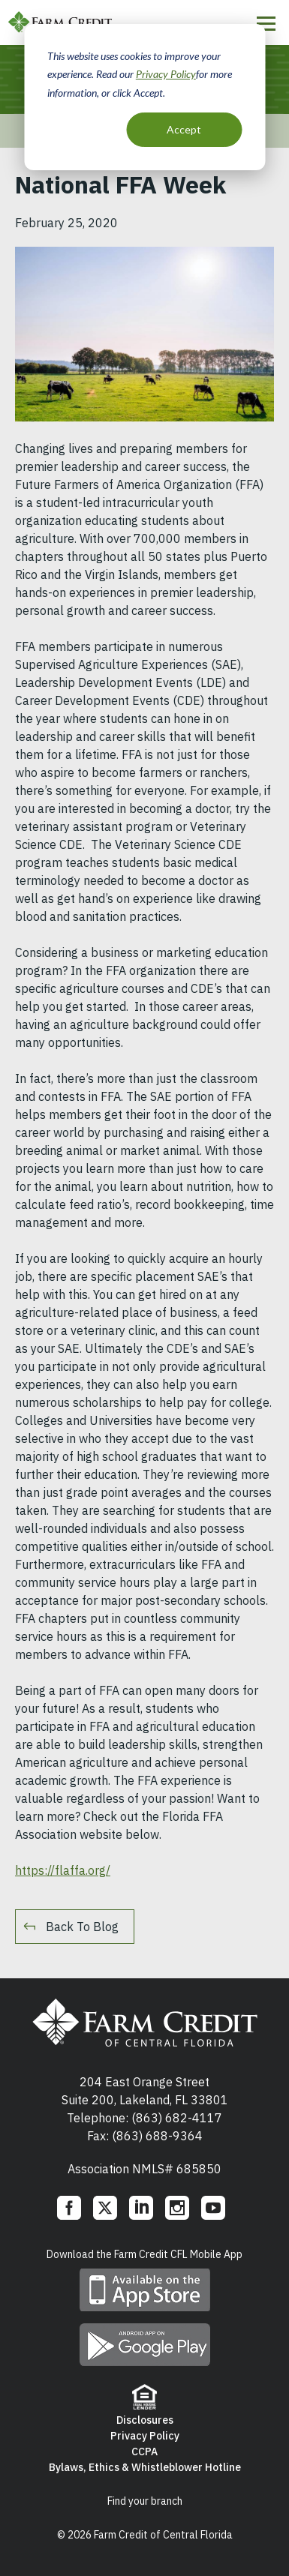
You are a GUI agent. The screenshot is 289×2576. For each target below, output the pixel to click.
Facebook (69, 2208)
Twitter (105, 2208)
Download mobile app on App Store (145, 2290)
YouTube (213, 2208)
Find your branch (144, 2501)
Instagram (177, 2208)
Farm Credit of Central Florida (144, 2022)
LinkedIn (141, 2208)
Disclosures (144, 2420)
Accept (184, 129)
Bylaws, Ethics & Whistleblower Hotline (145, 2467)
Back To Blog (82, 1926)
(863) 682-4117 (176, 2117)
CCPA (144, 2451)
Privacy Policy (166, 73)
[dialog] (144, 97)
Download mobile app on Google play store (145, 2344)
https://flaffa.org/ (62, 1870)
